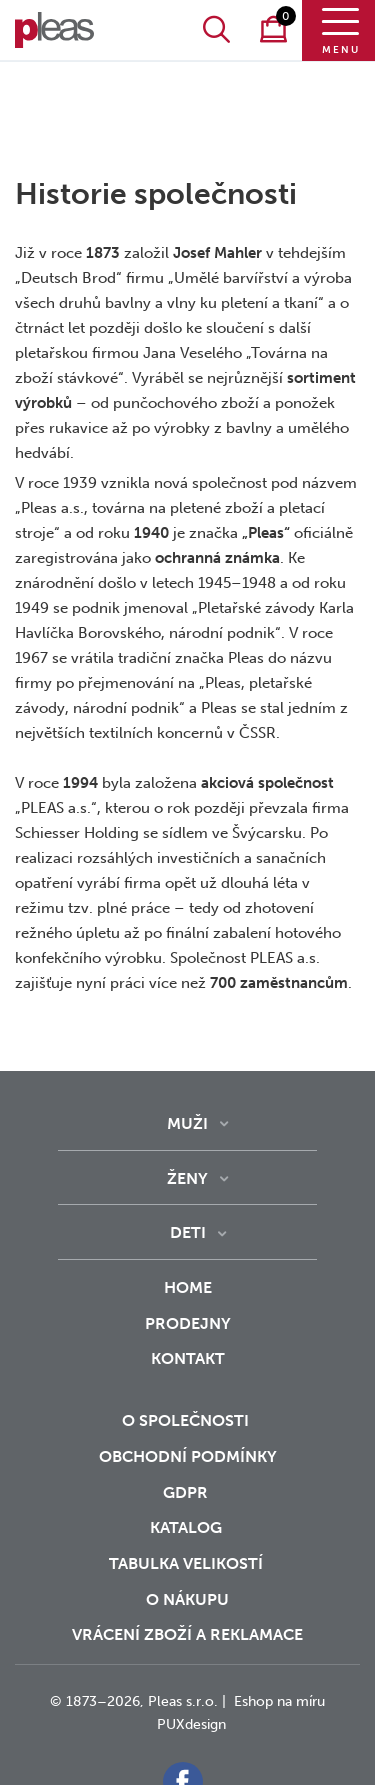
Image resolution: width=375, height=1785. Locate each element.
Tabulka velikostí (188, 1563)
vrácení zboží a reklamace (187, 1634)
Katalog (188, 1527)
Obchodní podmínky (188, 1456)
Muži (187, 1123)
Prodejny (188, 1323)
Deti (188, 1232)
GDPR (187, 1492)
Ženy (187, 1178)
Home (188, 1287)
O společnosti (187, 1420)
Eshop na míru (279, 1701)
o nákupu (187, 1599)
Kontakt (188, 1372)
